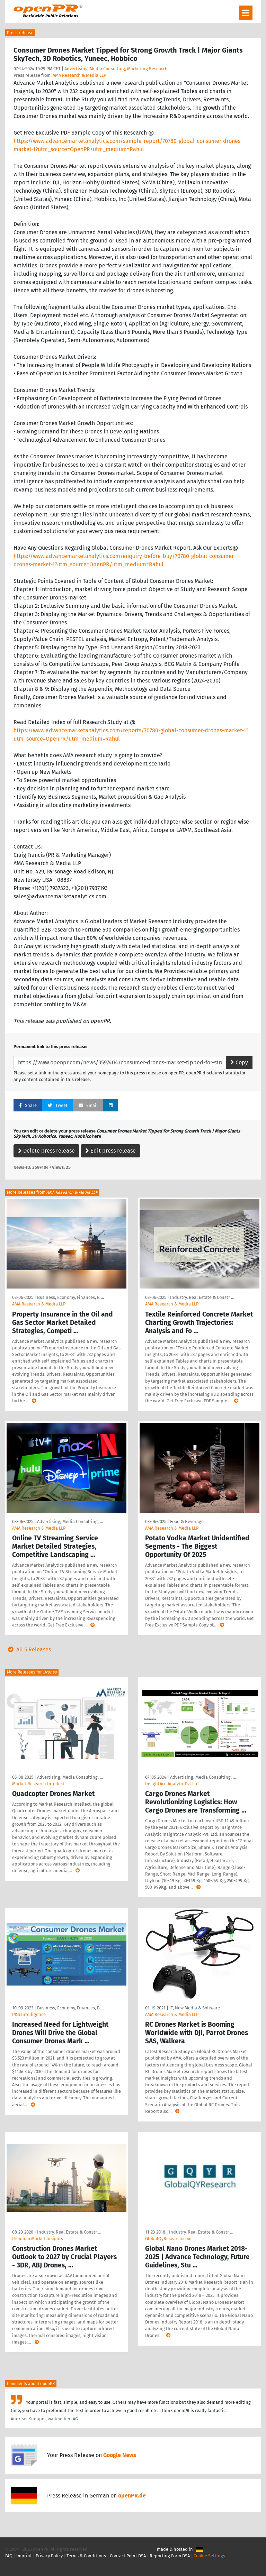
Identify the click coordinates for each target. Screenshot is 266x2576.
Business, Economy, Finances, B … (70, 1297)
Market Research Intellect (38, 1783)
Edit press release (110, 1150)
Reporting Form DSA (170, 2555)
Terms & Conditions (86, 2555)
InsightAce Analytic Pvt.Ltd (172, 1783)
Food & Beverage (187, 1521)
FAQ (8, 2555)
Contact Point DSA (128, 2555)
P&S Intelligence (29, 2014)
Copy (239, 1062)
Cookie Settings (209, 2555)
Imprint (24, 2555)
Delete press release (46, 1150)
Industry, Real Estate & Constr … (202, 1297)
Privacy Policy (49, 2555)
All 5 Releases (28, 1649)
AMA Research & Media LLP (79, 75)
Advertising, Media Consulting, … (70, 1521)
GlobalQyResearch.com (168, 2238)
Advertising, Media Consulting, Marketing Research (116, 68)
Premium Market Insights (37, 2238)
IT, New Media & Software (194, 2007)
